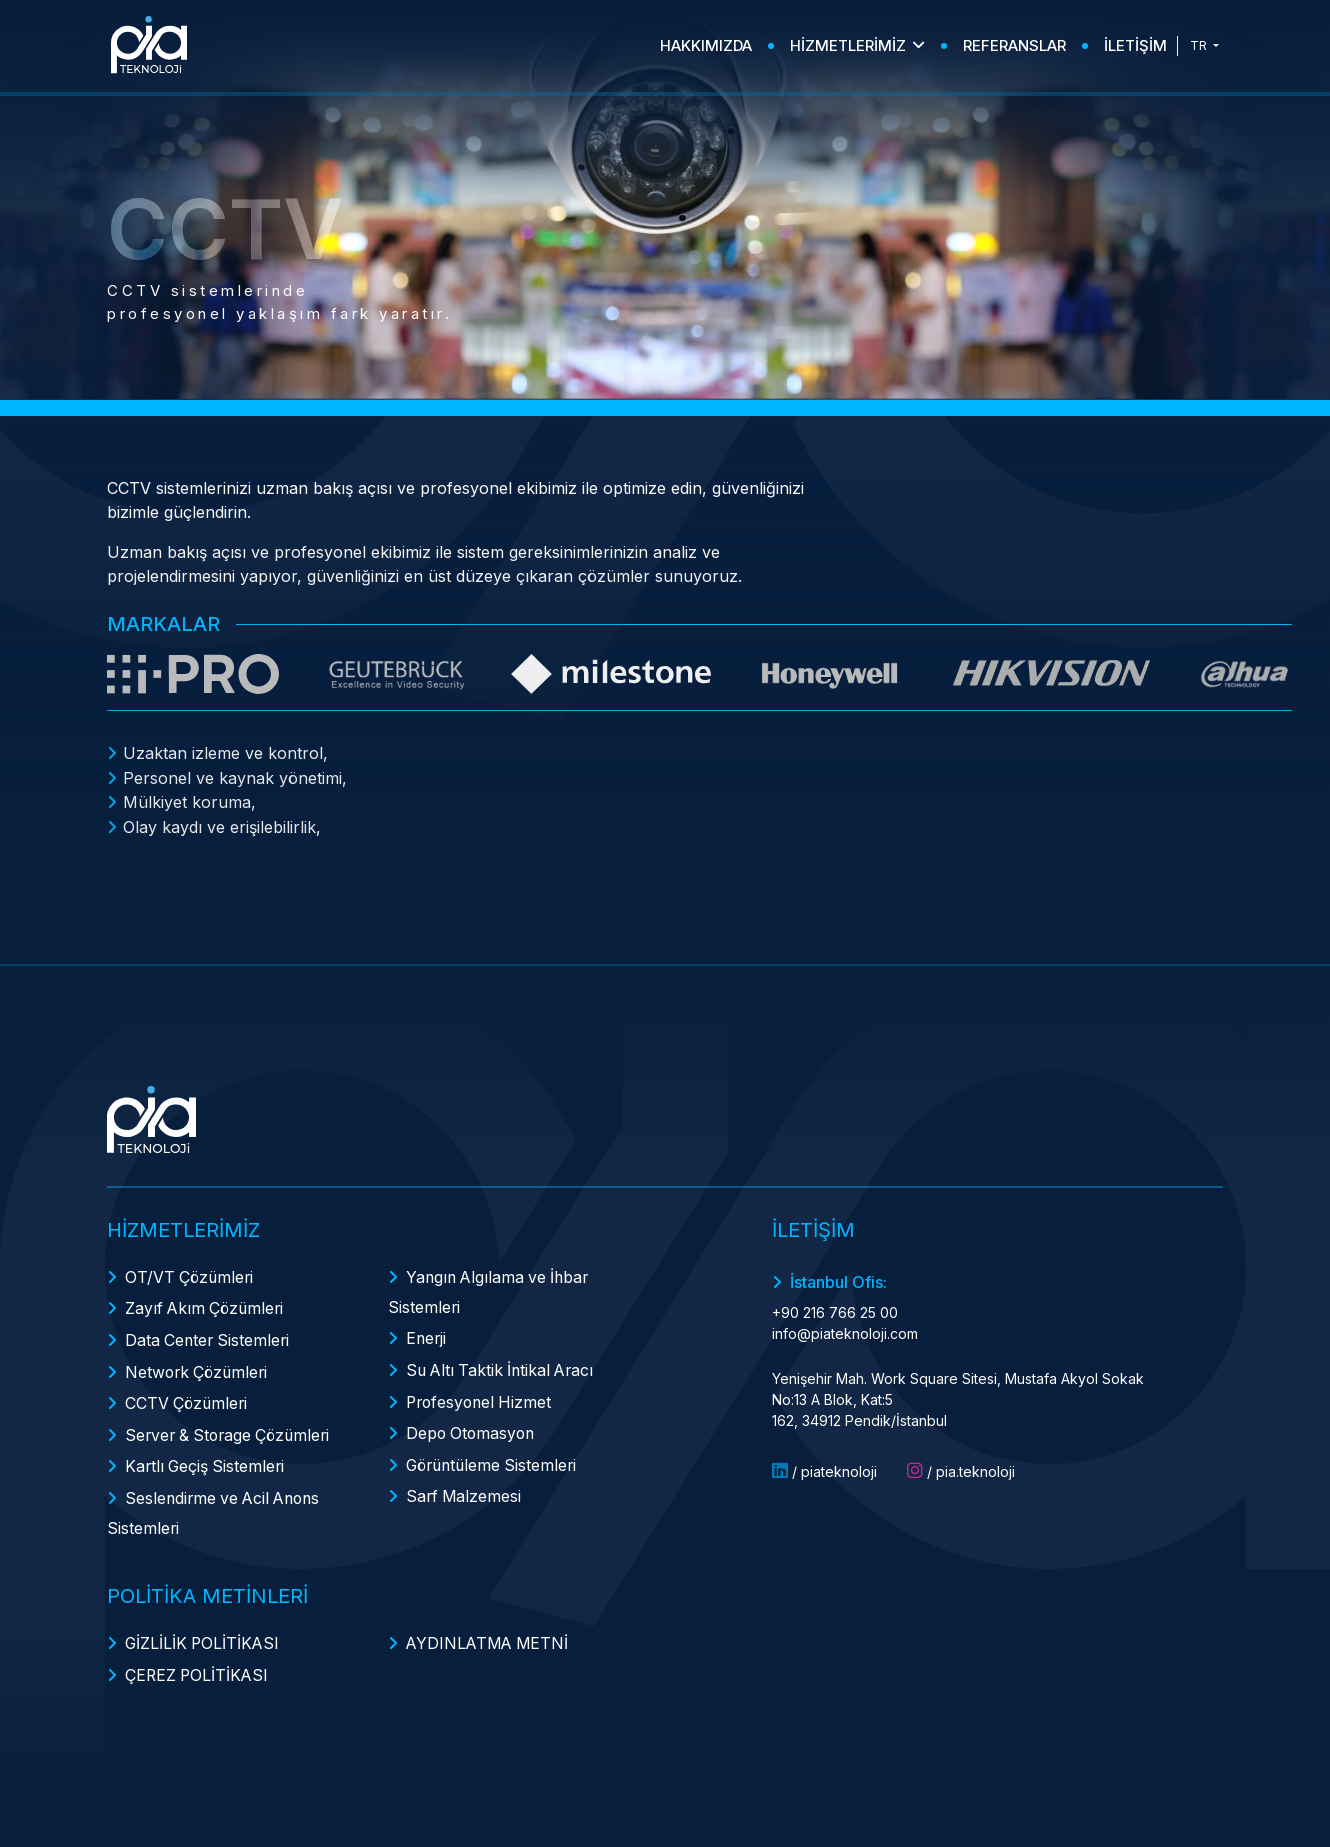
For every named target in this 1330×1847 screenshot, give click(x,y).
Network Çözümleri (199, 1364)
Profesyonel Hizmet (481, 1394)
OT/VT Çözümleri (191, 1274)
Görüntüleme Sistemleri (495, 1454)
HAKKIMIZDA (706, 45)
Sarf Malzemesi (465, 1484)
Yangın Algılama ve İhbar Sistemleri (492, 1289)
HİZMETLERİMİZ (857, 45)
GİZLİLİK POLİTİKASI (204, 1628)
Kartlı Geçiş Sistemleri (207, 1454)
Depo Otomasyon (472, 1424)
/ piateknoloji (824, 1468)
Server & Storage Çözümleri (232, 1424)
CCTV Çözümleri (188, 1394)
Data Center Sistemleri (209, 1334)
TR (1200, 45)
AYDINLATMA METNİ (490, 1628)
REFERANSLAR (1014, 45)
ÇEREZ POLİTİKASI (198, 1658)
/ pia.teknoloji (961, 1468)
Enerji (427, 1334)
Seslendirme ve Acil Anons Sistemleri (218, 1499)
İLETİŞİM (1135, 45)
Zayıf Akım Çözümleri (207, 1304)
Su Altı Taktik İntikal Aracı (504, 1364)
